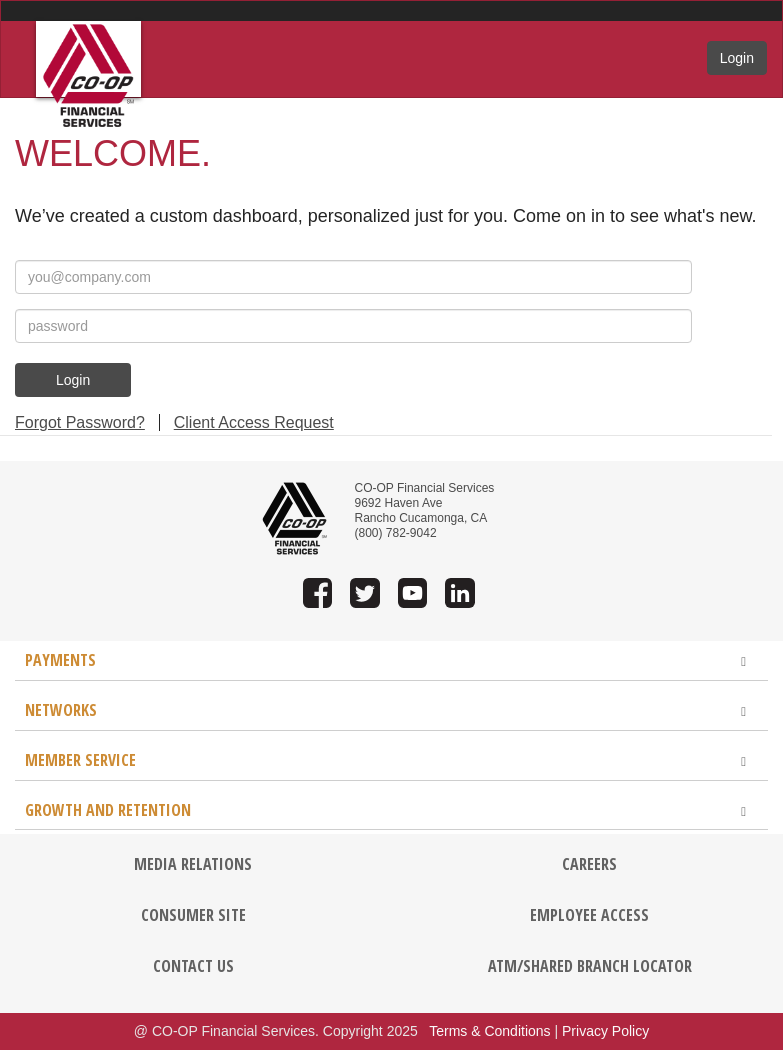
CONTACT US (193, 966)
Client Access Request (254, 422)
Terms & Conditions (489, 1031)
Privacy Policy (605, 1031)
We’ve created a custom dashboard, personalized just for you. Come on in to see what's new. (386, 216)
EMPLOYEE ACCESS (589, 915)
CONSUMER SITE (193, 915)
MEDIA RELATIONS (193, 864)
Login (737, 58)
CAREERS (589, 864)
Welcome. (113, 153)
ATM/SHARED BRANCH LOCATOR (590, 966)
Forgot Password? (80, 422)
